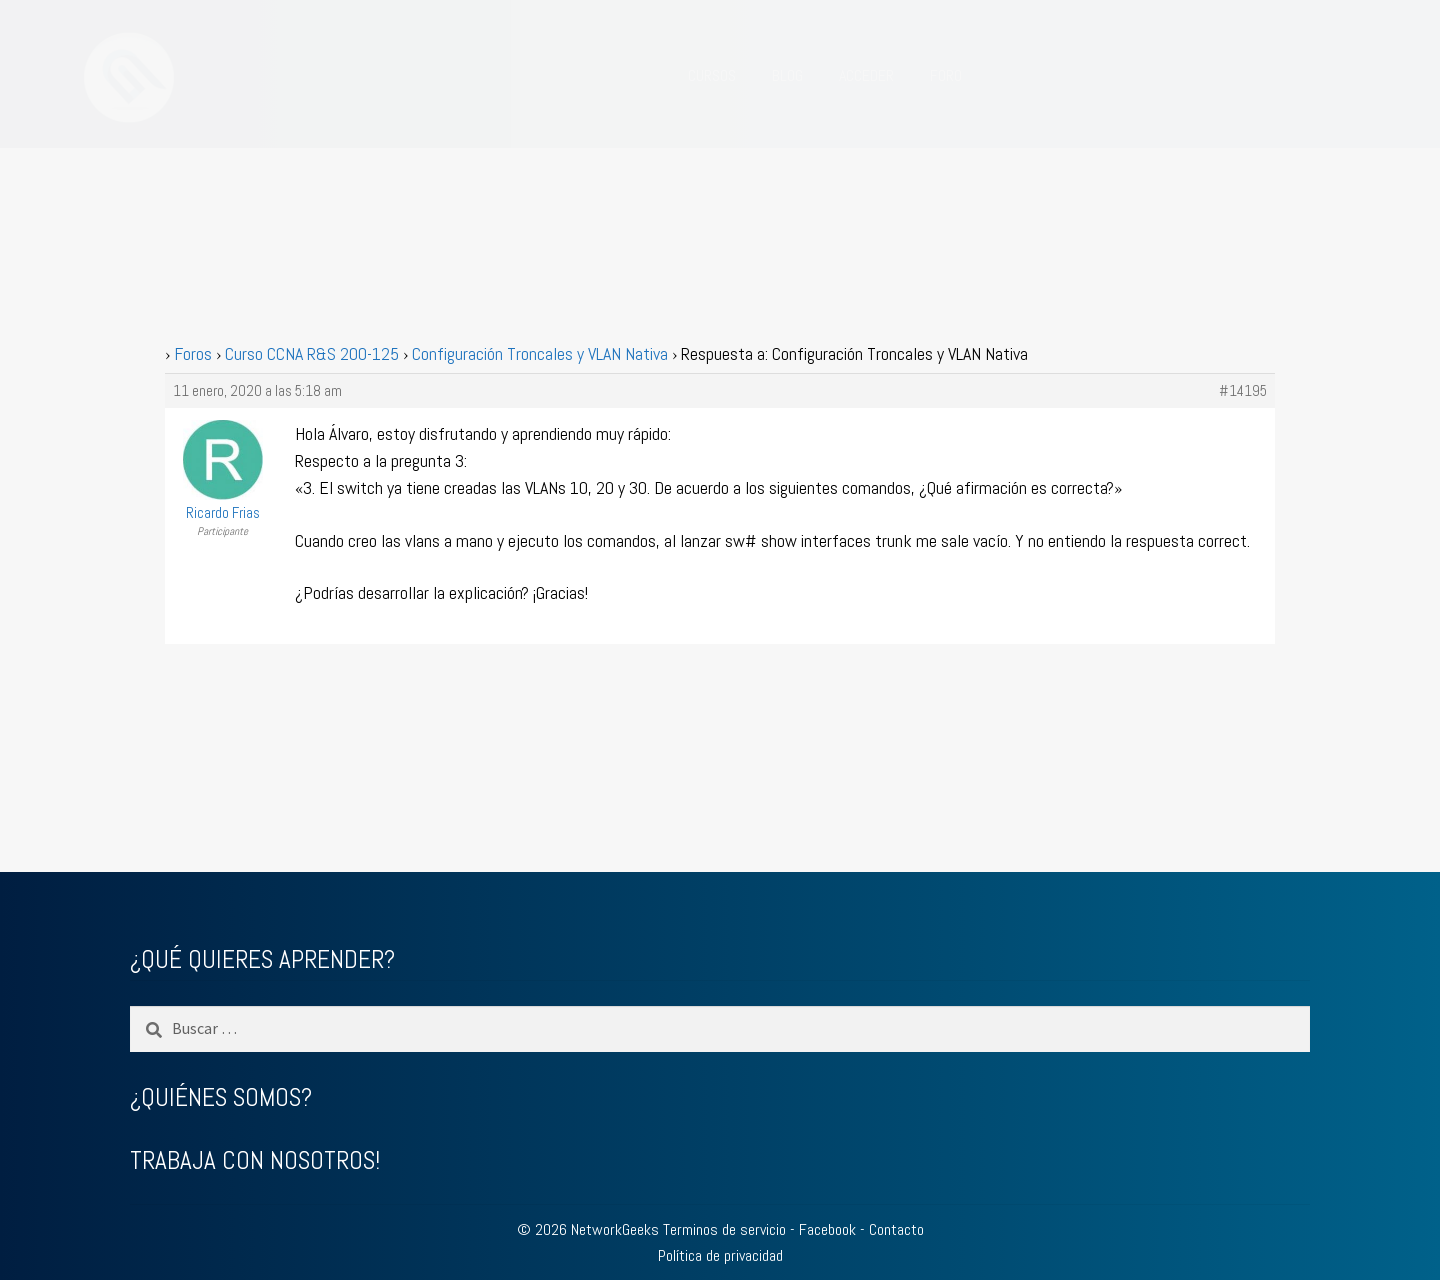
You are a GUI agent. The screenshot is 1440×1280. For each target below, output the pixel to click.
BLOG (787, 75)
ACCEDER (866, 75)
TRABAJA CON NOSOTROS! (255, 1160)
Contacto (896, 1229)
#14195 (1243, 391)
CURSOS (712, 75)
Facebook (827, 1229)
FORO (946, 75)
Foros (193, 353)
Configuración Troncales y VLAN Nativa (540, 353)
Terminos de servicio (724, 1229)
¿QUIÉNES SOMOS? (221, 1097)
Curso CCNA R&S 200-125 (312, 353)
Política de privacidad (720, 1255)
